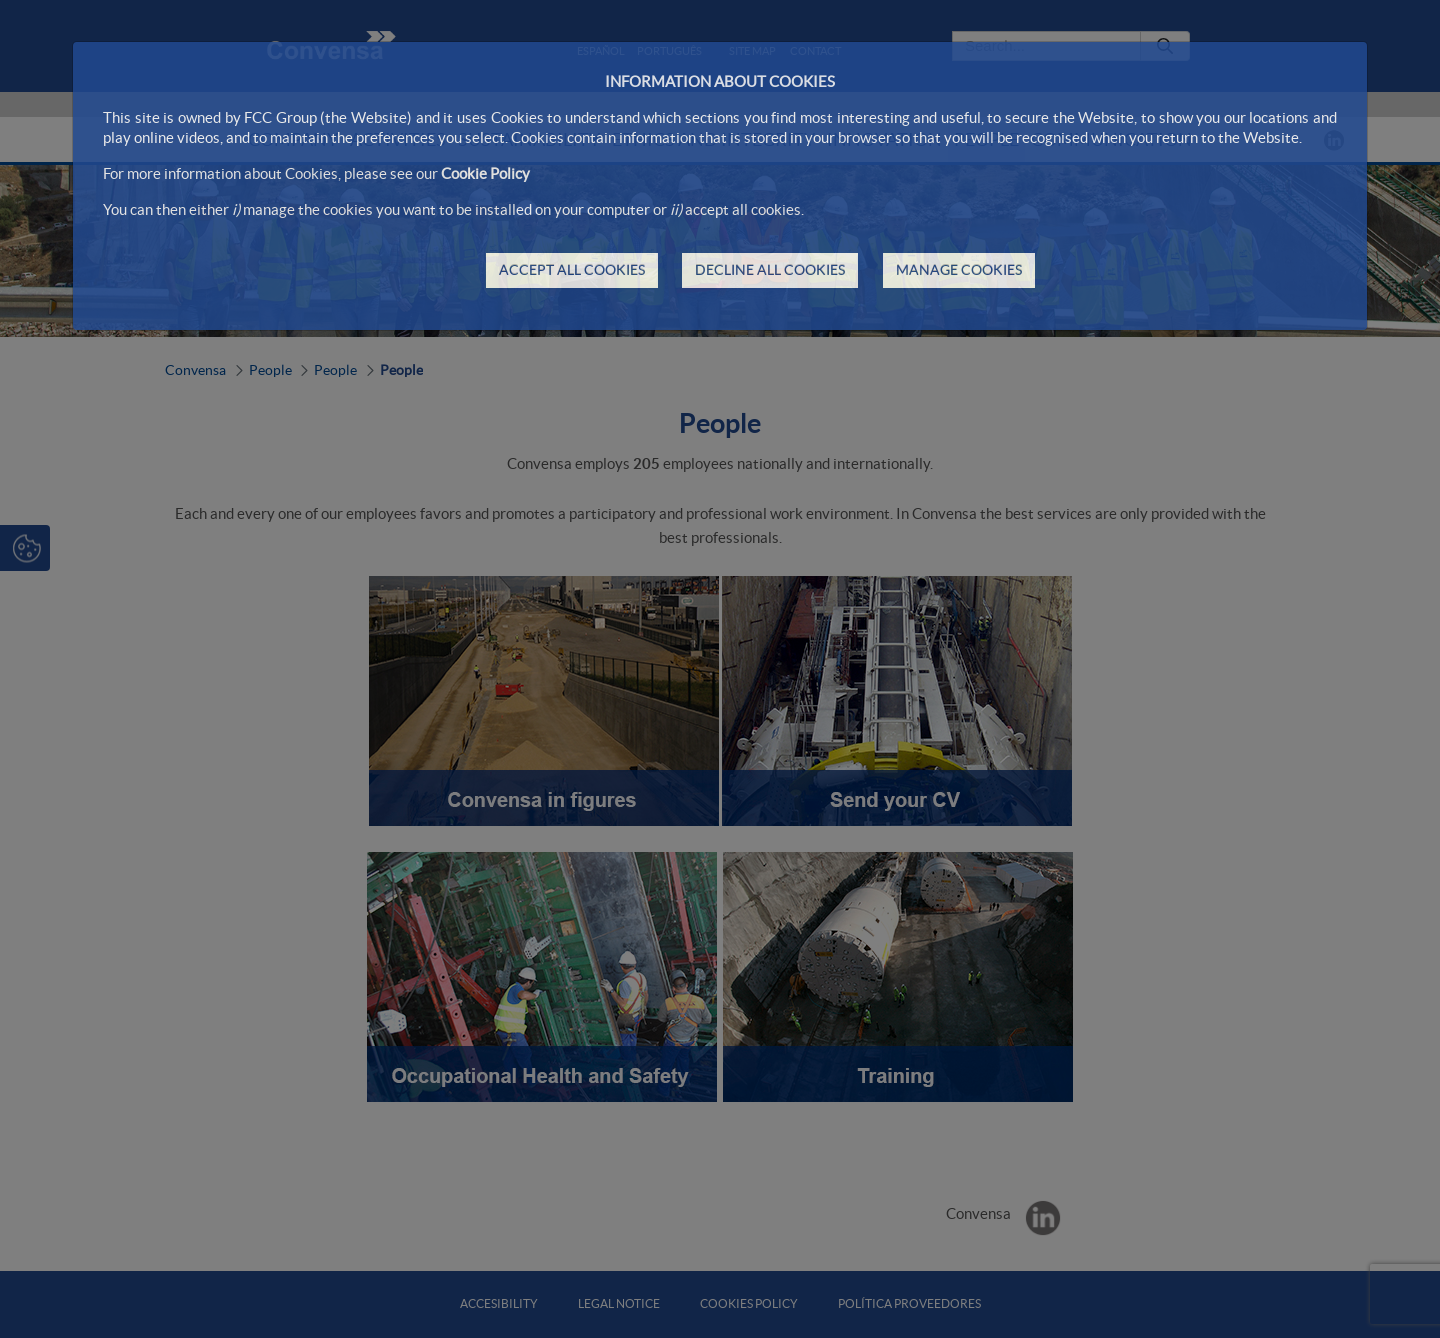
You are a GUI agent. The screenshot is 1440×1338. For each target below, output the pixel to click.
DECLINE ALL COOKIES (770, 270)
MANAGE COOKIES (959, 270)
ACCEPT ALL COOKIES (572, 270)
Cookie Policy (485, 173)
